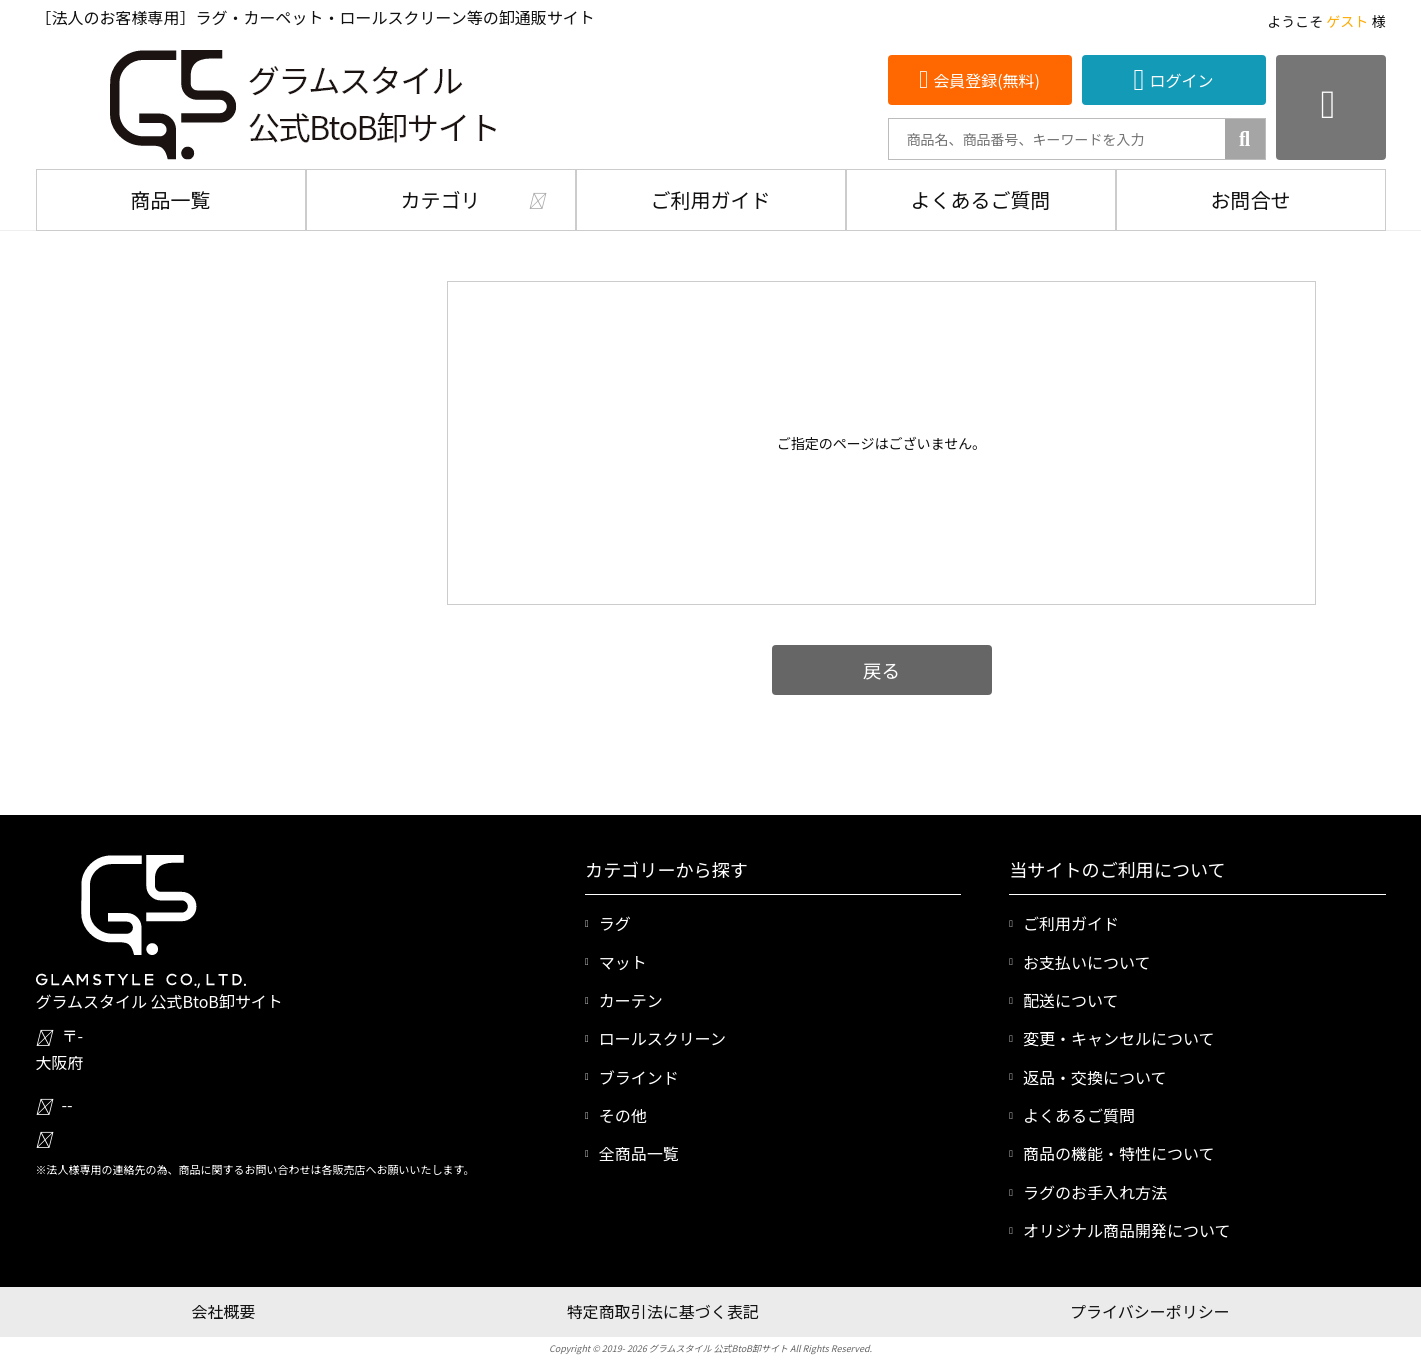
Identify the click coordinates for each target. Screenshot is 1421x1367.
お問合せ (1251, 199)
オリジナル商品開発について (1127, 1230)
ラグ (615, 923)
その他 (623, 1115)
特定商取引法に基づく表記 (663, 1311)
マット (623, 962)
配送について (1071, 1000)
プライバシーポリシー (1150, 1311)
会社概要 (223, 1311)
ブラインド (639, 1077)
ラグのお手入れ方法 (1095, 1192)
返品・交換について (1095, 1077)
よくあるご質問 (981, 199)
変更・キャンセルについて (1119, 1038)
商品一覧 (171, 199)
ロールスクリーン (662, 1038)
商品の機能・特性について (1119, 1153)
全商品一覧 (639, 1153)
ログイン (1181, 80)
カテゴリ (441, 199)
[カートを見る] (1331, 107)
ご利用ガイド (711, 199)
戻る (881, 669)
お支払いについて (1087, 962)
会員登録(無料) (986, 80)
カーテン (631, 1000)
